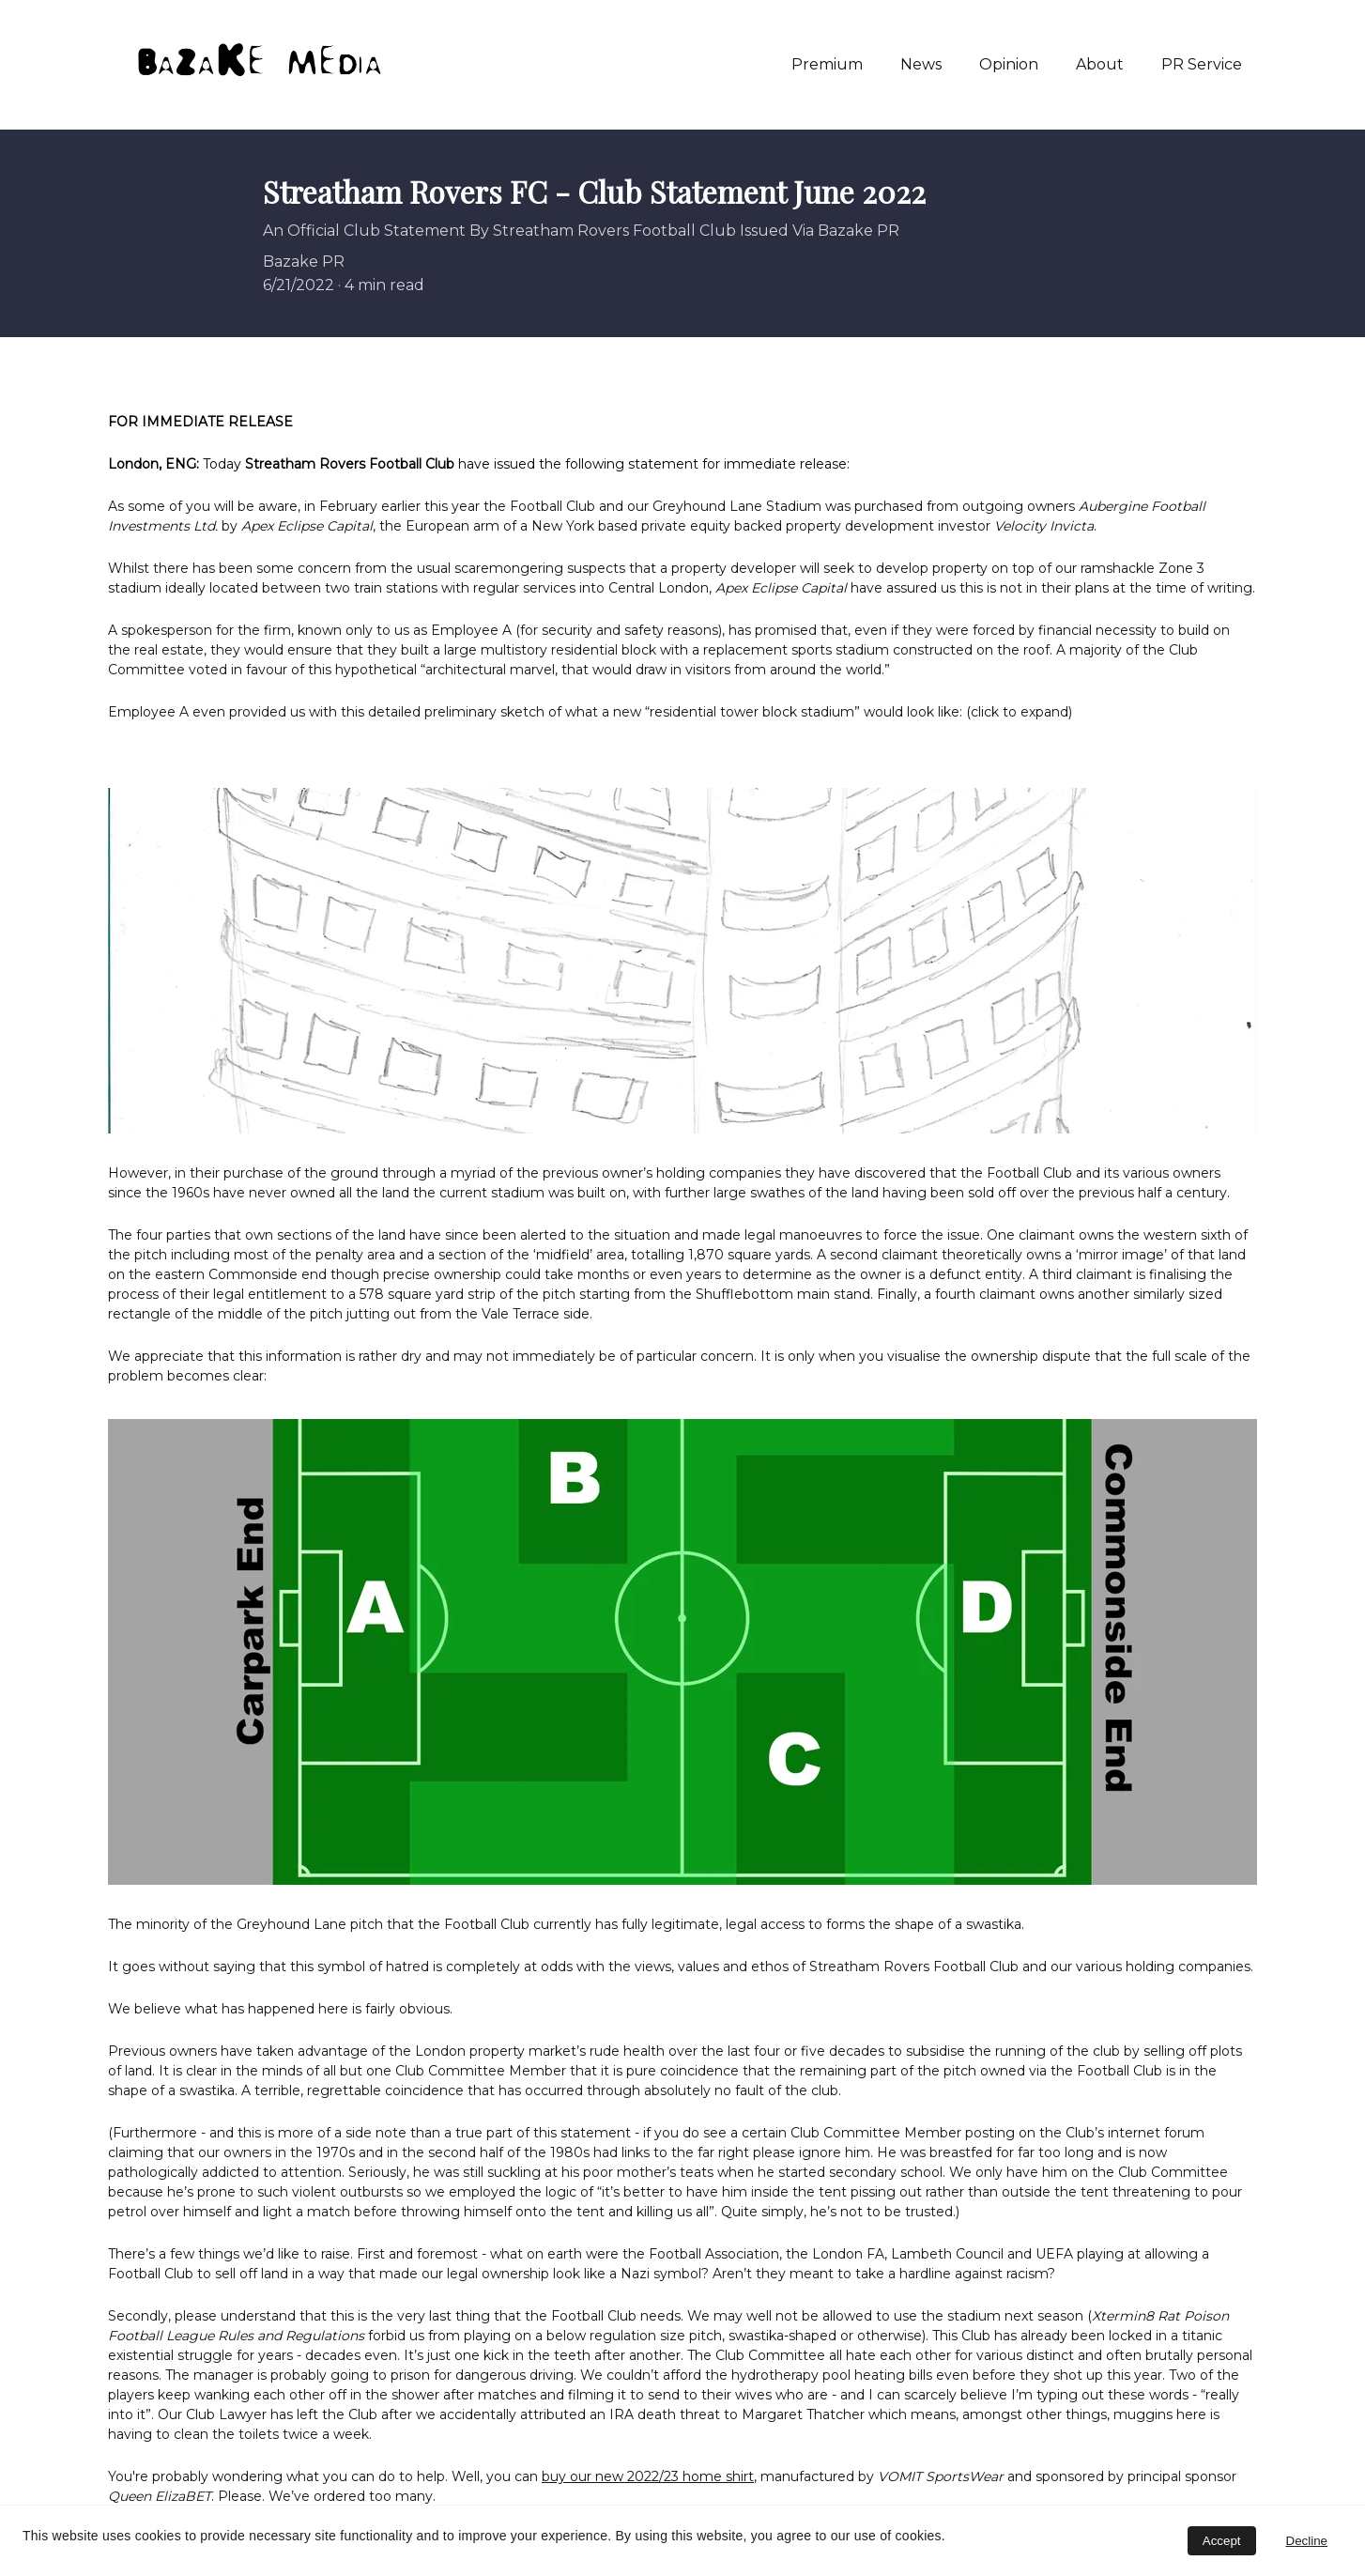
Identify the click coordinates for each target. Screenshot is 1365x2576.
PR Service (1201, 64)
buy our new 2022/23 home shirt (648, 2476)
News (921, 64)
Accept (1222, 2541)
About (1100, 64)
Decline (1306, 2541)
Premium (827, 64)
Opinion (1008, 64)
